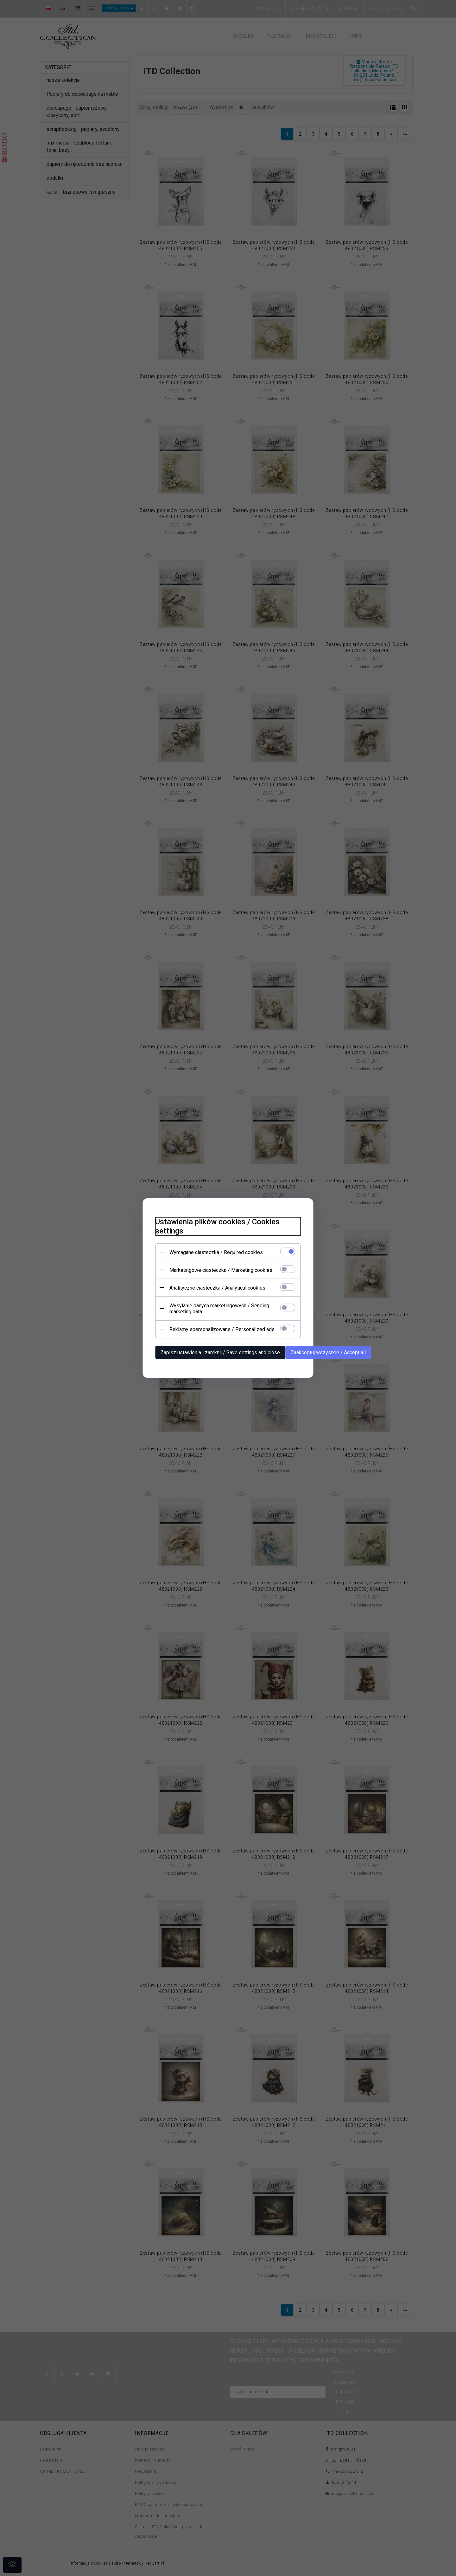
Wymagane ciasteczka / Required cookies (216, 1252)
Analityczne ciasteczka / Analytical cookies (217, 1288)
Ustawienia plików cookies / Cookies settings (217, 1226)
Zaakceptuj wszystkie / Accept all (328, 1352)
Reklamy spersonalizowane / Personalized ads (222, 1329)
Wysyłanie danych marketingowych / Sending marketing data (219, 1309)
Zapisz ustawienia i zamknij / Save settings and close (220, 1352)
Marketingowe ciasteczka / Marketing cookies (220, 1270)
